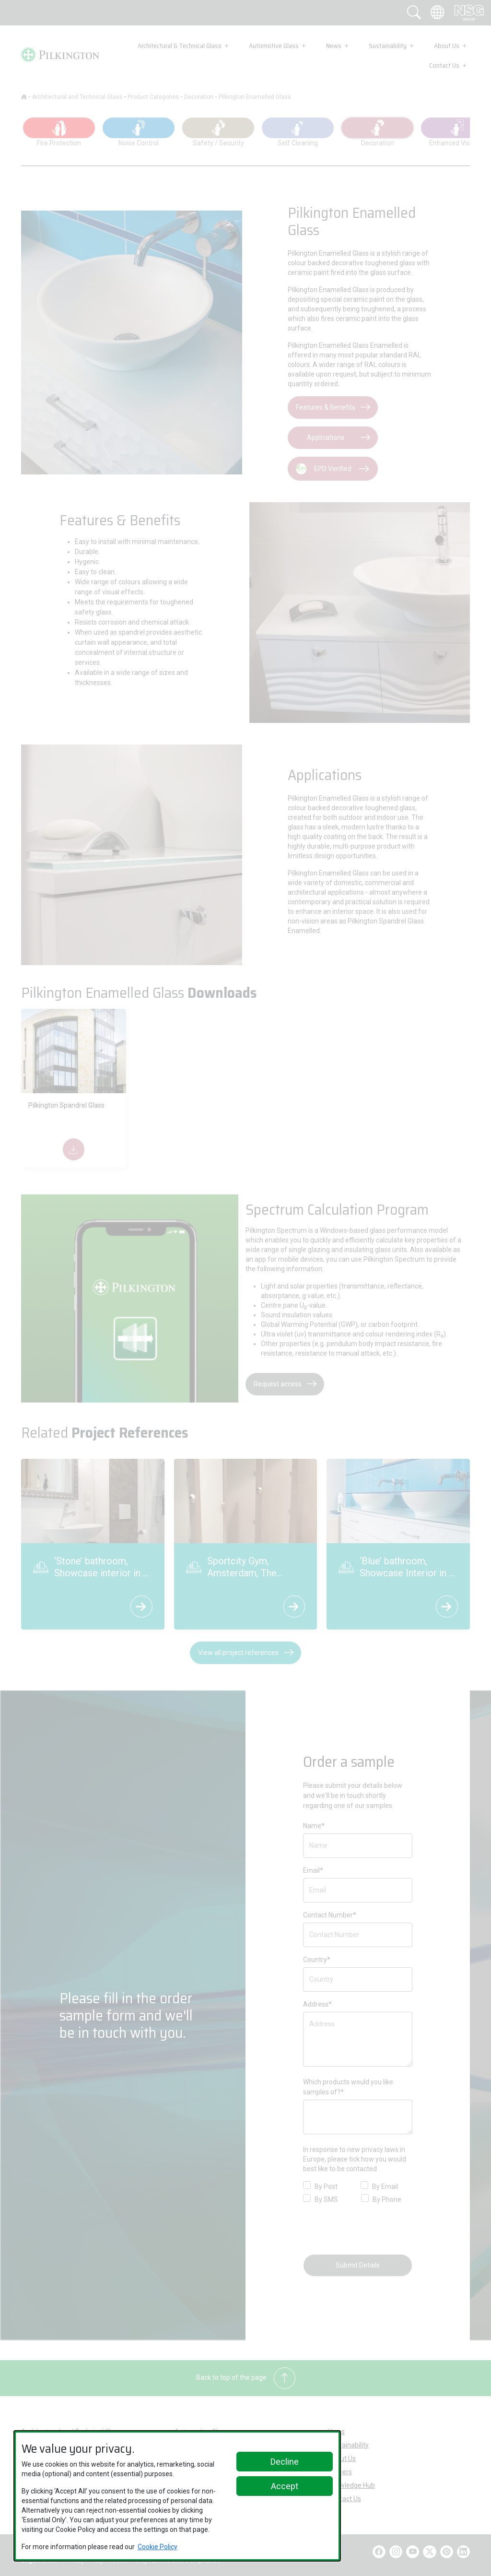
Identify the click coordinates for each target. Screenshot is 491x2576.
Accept (284, 2486)
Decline (284, 2462)
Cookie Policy (157, 2547)
